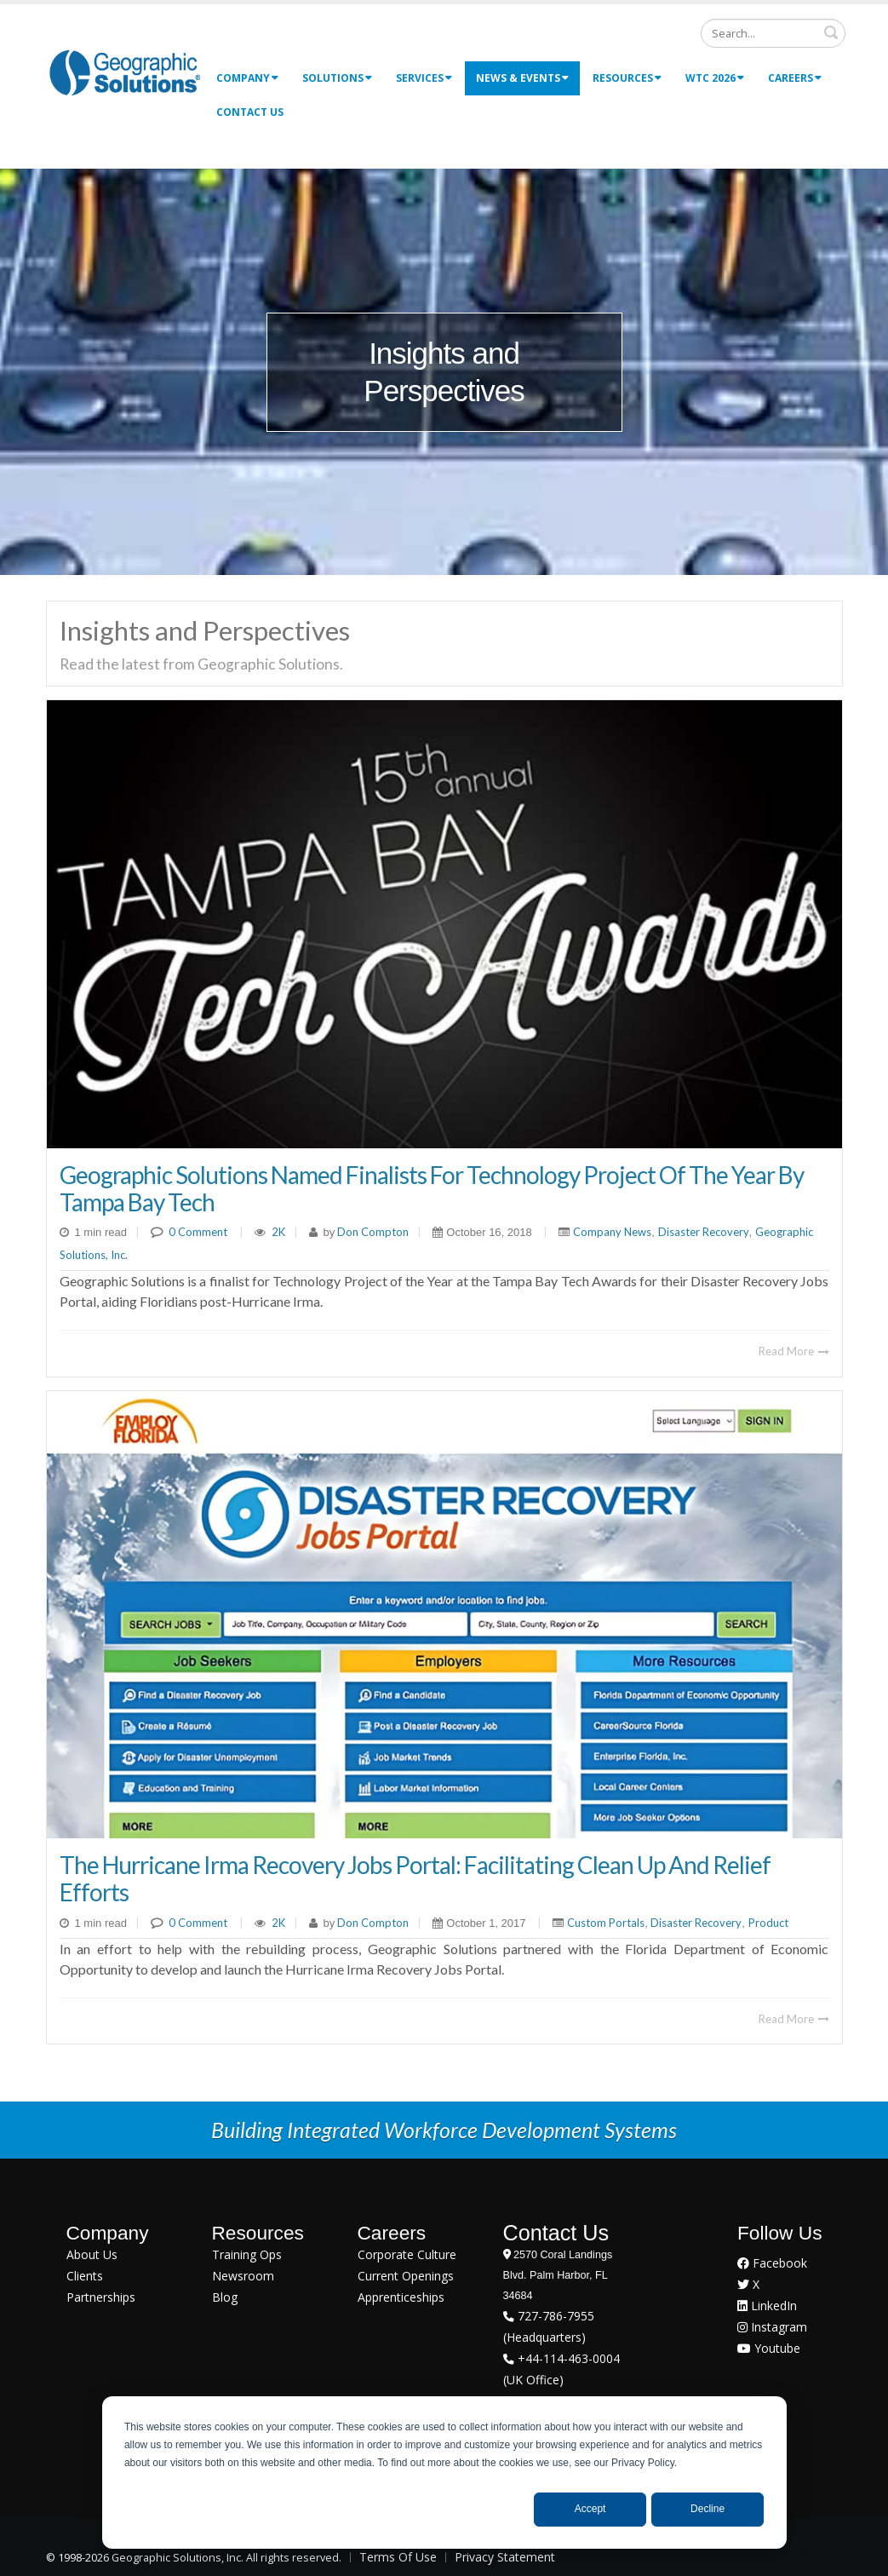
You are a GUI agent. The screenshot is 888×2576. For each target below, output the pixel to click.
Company (247, 78)
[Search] (773, 33)
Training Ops (247, 2254)
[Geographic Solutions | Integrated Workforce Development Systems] (124, 72)
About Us (91, 2254)
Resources (627, 78)
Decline (707, 2509)
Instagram (772, 2327)
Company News (612, 1232)
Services (424, 78)
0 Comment (198, 1232)
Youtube (768, 2348)
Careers (795, 78)
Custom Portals (606, 1922)
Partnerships (100, 2297)
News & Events (522, 78)
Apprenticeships (401, 2297)
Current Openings (406, 2276)
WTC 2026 (714, 78)
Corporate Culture (407, 2254)
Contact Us (250, 112)
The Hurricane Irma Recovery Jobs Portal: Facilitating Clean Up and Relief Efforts (415, 1878)
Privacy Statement (505, 2557)
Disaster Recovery (703, 1232)
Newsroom (243, 2276)
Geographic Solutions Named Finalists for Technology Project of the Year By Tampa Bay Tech (432, 1188)
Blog (225, 2297)
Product (768, 1922)
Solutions (337, 78)
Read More (794, 1351)
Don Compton (372, 1232)
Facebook (772, 2263)
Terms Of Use (398, 2557)
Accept (590, 2509)
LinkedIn (767, 2305)
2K (278, 1232)
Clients (84, 2276)
